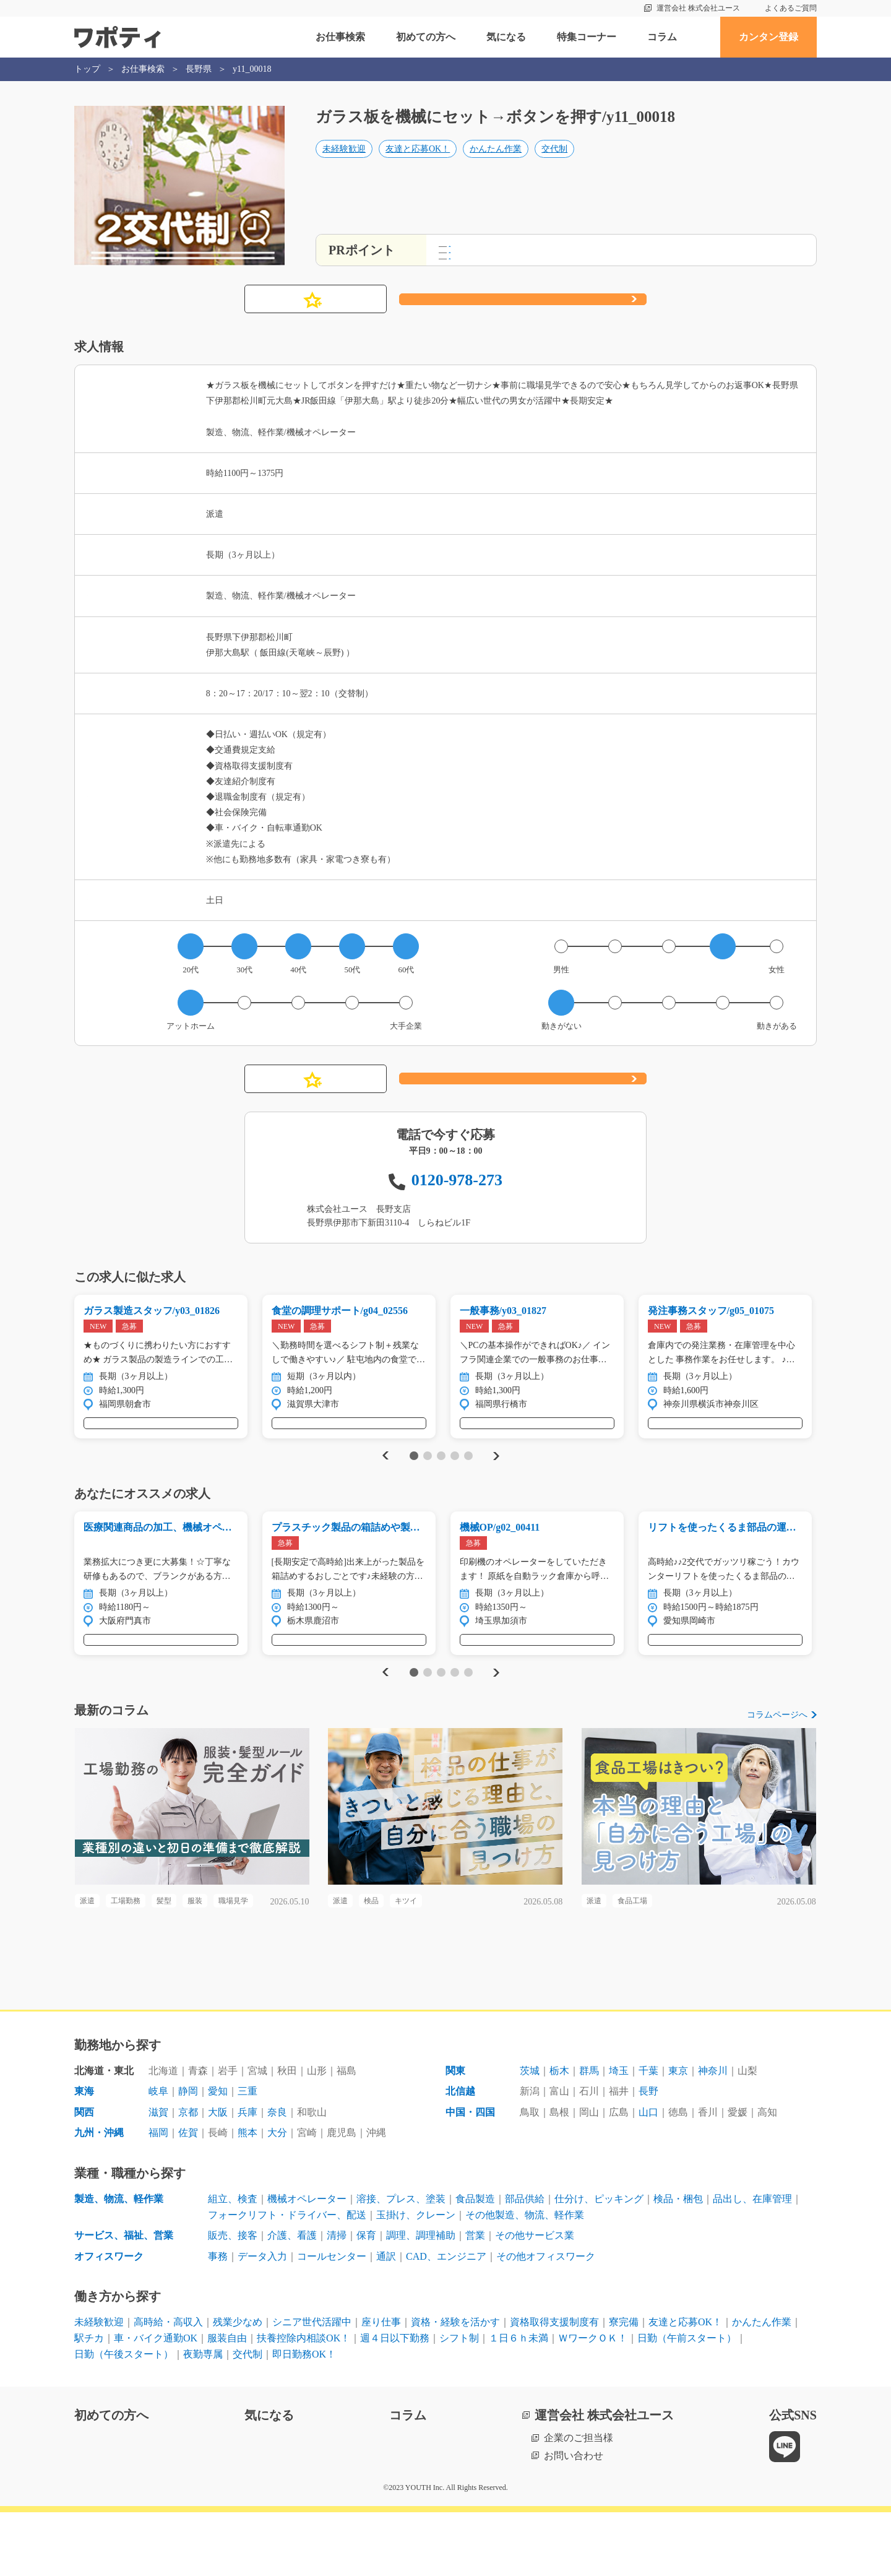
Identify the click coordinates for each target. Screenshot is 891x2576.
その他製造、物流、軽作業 (524, 2278)
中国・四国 (470, 2175)
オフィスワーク (109, 2319)
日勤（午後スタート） (123, 2417)
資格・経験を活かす (455, 2385)
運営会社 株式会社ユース (698, 8)
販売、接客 (232, 2298)
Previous (383, 1471)
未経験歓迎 (344, 165)
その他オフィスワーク (545, 2319)
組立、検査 (232, 2262)
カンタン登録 (768, 37)
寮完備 (624, 2385)
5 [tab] (468, 1471)
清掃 (336, 2298)
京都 (188, 2175)
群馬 (589, 2134)
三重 (247, 2154)
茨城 (530, 2134)
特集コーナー (586, 37)
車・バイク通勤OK (155, 2401)
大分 (277, 2196)
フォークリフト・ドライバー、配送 (287, 2278)
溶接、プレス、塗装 (401, 2262)
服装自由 (227, 2401)
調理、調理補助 (420, 2298)
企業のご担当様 (578, 2501)
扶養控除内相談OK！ (303, 2401)
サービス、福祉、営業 (123, 2298)
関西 (84, 2175)
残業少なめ (237, 2385)
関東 (455, 2134)
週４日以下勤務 (394, 2401)
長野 (648, 2154)
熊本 (247, 2196)
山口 (648, 2175)
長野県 (199, 69)
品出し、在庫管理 (752, 2262)
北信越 (460, 2154)
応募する (523, 300)
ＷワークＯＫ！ (592, 2401)
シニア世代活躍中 (311, 2385)
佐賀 (188, 2196)
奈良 (277, 2175)
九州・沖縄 (99, 2196)
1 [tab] (413, 1471)
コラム (662, 37)
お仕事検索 (340, 37)
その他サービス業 (534, 2298)
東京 (678, 2134)
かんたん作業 (496, 165)
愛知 (218, 2154)
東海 (84, 2154)
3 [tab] (441, 1471)
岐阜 (158, 2154)
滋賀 (158, 2175)
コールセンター (331, 2319)
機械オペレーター (306, 2262)
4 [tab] (454, 1471)
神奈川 (713, 2134)
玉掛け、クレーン (415, 2278)
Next (496, 1471)
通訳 (386, 2319)
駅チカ (89, 2401)
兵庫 (247, 2175)
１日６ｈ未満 (518, 2401)
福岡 (158, 2196)
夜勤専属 (203, 2417)
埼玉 (619, 2134)
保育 (366, 2298)
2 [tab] (427, 1471)
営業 (475, 2298)
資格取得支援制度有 (554, 2385)
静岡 (188, 2154)
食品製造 (475, 2262)
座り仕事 (381, 2385)
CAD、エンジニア (446, 2319)
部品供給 (524, 2262)
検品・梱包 (678, 2262)
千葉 (648, 2134)
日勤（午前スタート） (686, 2401)
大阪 (218, 2175)
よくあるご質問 (791, 8)
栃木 (559, 2134)
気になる (506, 37)
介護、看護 (292, 2298)
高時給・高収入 (168, 2385)
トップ (87, 69)
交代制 (554, 165)
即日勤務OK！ (304, 2417)
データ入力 (262, 2319)
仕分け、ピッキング (599, 2262)
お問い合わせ (573, 2518)
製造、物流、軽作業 (118, 2262)
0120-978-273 (456, 1180)
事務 (218, 2319)
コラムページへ (777, 1747)
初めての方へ (425, 37)
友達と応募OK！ (417, 165)
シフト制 (459, 2401)
